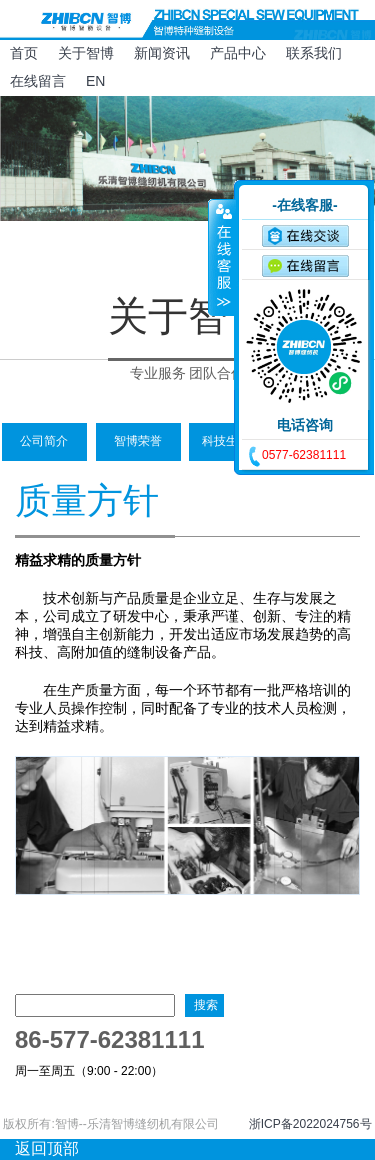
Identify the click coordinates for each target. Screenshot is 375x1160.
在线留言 (38, 81)
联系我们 (314, 53)
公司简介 (44, 441)
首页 (24, 53)
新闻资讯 (162, 53)
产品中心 (238, 53)
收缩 (222, 257)
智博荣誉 (138, 441)
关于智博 (86, 53)
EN (95, 81)
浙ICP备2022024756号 (310, 1124)
